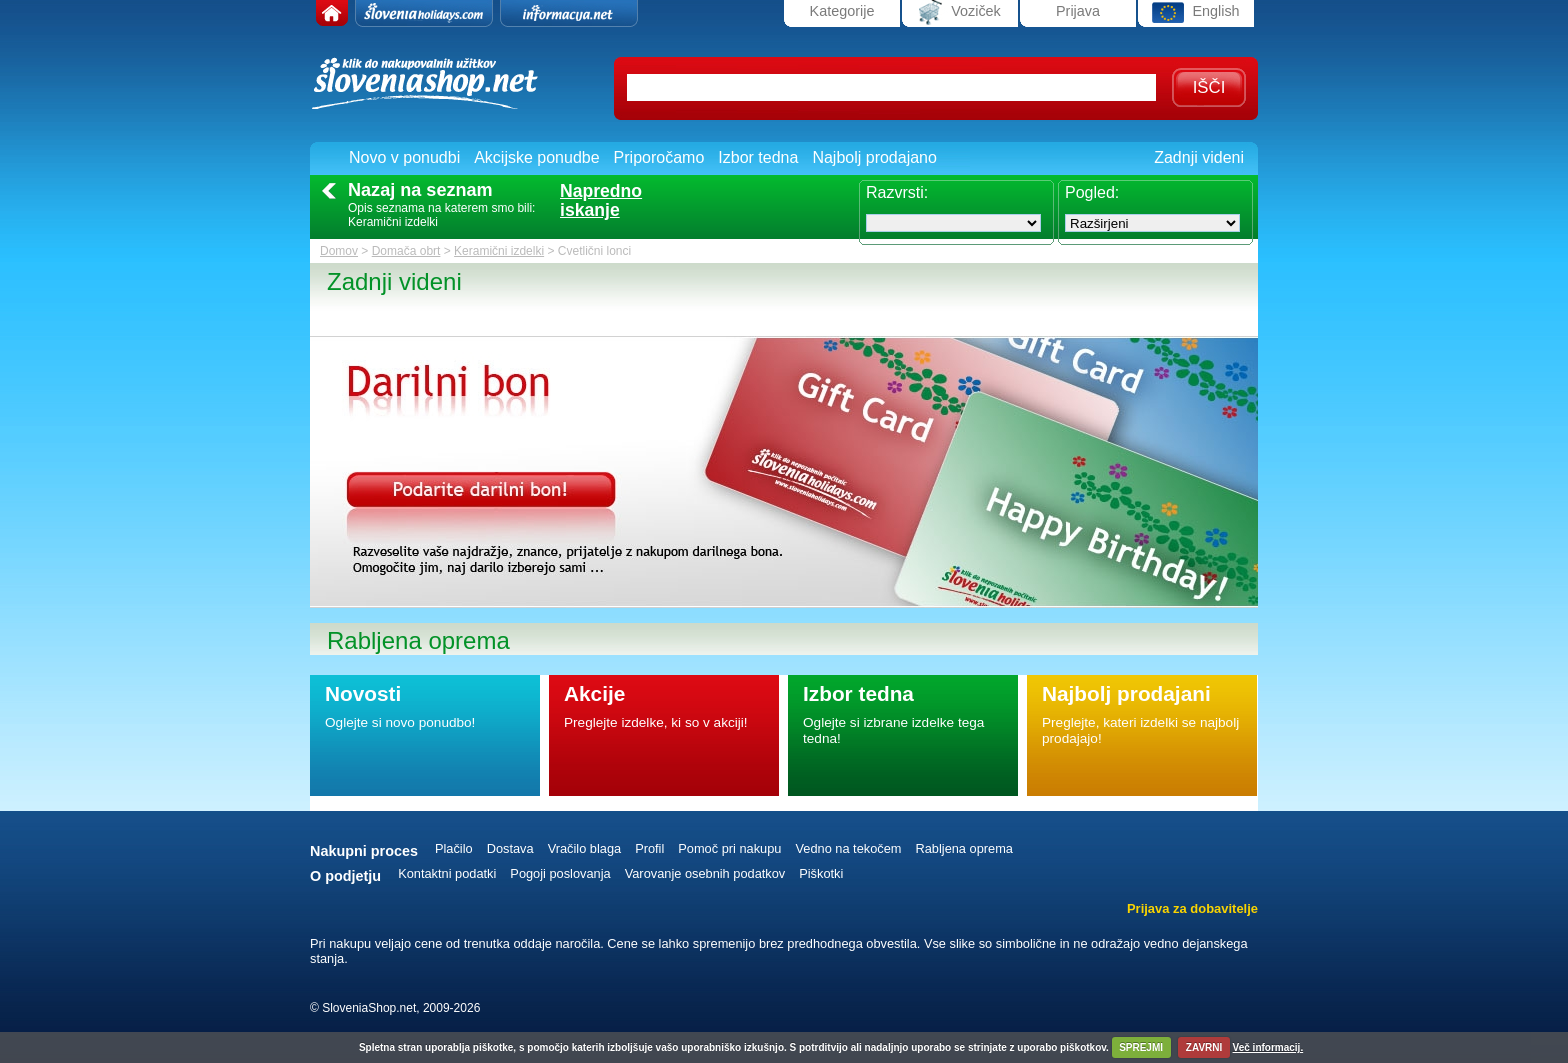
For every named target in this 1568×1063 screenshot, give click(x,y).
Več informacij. (1268, 1047)
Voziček (960, 12)
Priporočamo (659, 157)
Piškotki (821, 873)
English (1195, 12)
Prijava (1078, 11)
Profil (649, 848)
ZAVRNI (1204, 1047)
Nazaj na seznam (420, 190)
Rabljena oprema (963, 848)
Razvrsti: (897, 192)
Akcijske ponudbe (536, 157)
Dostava (510, 848)
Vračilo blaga (585, 848)
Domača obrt (406, 251)
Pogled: (1092, 192)
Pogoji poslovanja (560, 873)
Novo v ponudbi (404, 157)
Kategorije (842, 11)
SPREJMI (1141, 1047)
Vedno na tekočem (848, 848)
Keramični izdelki (499, 251)
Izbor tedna (758, 157)
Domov (339, 251)
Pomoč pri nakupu (729, 848)
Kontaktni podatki (447, 873)
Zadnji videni (1199, 157)
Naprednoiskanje (601, 201)
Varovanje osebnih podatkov (705, 873)
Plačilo (454, 848)
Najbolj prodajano (874, 157)
